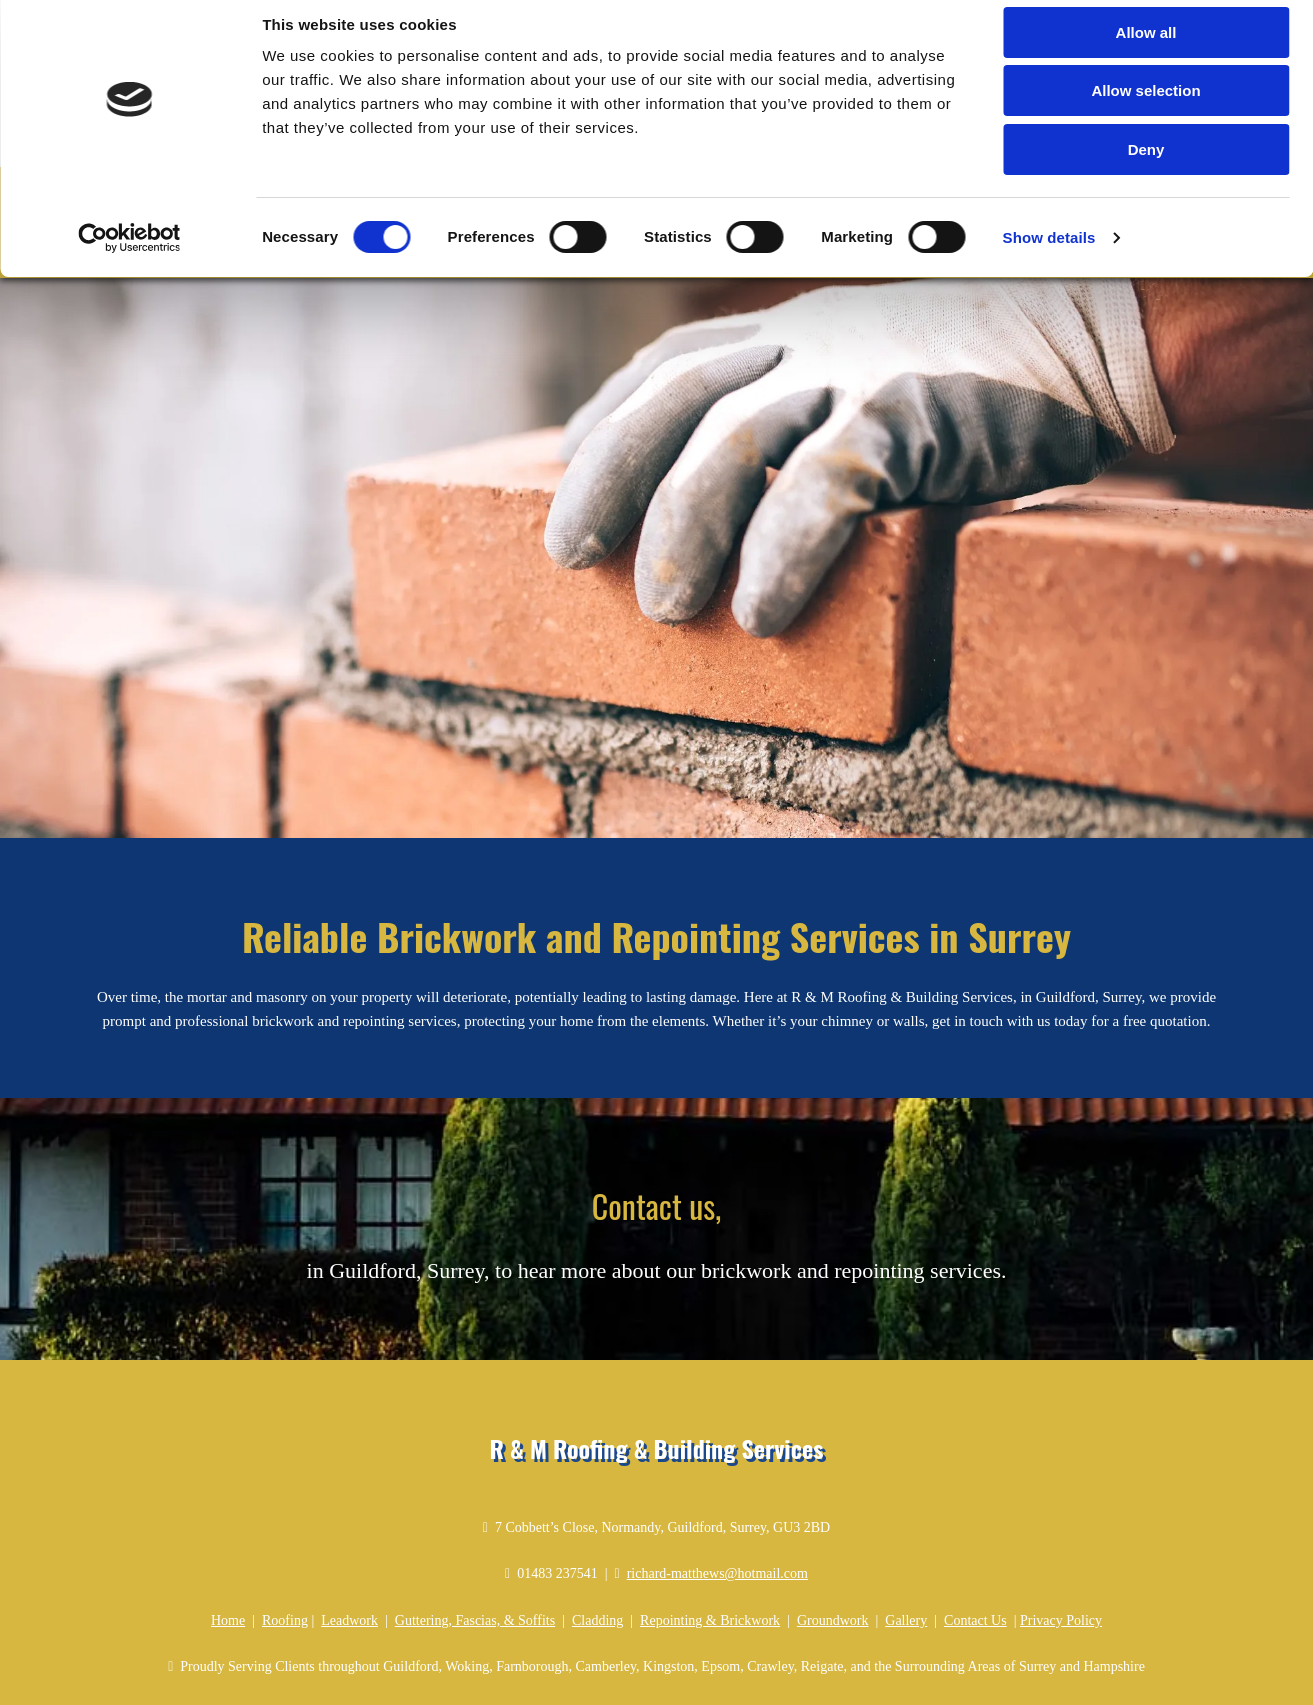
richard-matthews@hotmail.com (717, 1520)
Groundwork (833, 1566)
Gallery (906, 1566)
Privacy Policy (1061, 1566)
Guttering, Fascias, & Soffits (475, 1566)
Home (228, 1566)
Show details (1049, 254)
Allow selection (1145, 108)
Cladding (597, 1566)
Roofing (285, 1566)
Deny (1146, 166)
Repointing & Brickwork (710, 1566)
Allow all (1146, 49)
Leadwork (349, 1566)
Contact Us (975, 1566)
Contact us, (656, 1151)
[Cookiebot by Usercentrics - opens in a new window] (129, 255)
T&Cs (1037, 1690)
